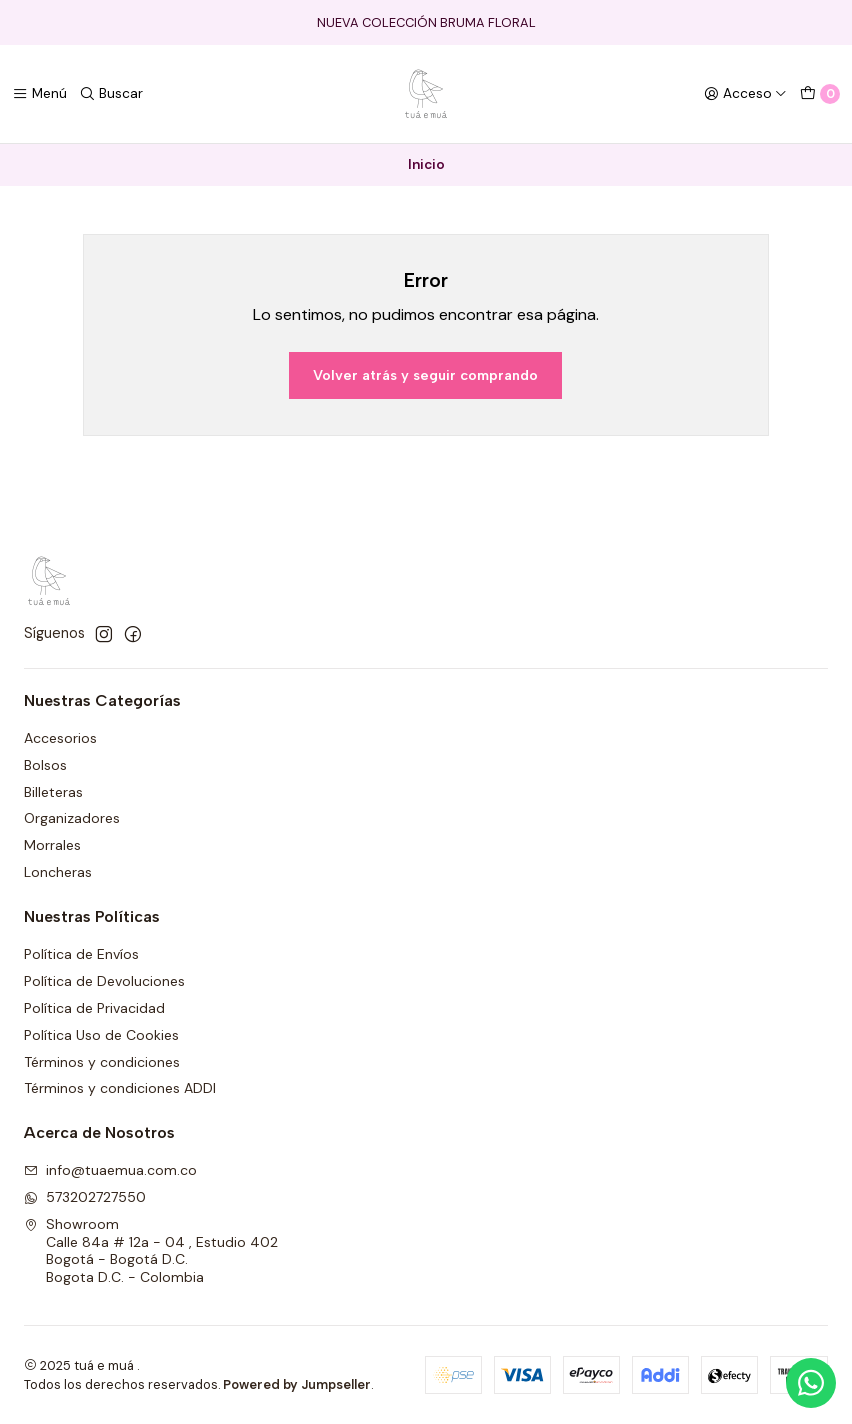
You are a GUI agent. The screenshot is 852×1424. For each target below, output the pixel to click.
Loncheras (58, 872)
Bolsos (45, 765)
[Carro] (820, 94)
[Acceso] (745, 94)
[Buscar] (111, 94)
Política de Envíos (81, 954)
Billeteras (53, 792)
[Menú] (39, 94)
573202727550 (85, 1197)
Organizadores (72, 818)
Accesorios (60, 738)
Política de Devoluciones (104, 981)
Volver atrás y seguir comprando (425, 375)
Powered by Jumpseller (297, 1384)
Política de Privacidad (94, 1008)
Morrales (52, 845)
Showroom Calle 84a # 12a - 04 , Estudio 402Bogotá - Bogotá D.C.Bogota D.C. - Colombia (151, 1250)
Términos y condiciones (102, 1062)
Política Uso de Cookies (101, 1035)
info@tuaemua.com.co (110, 1170)
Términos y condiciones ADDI (120, 1088)
